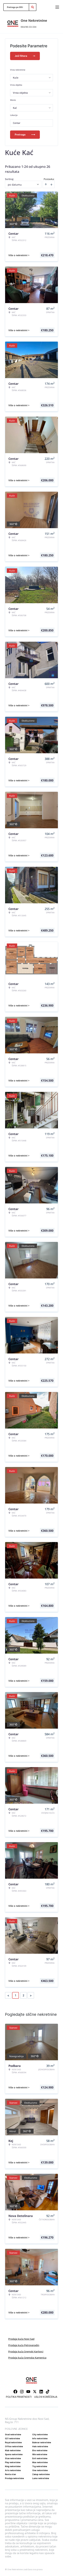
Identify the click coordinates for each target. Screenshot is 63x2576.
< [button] (8, 1995)
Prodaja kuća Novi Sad (21, 2338)
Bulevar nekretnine (41, 2442)
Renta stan (10, 2474)
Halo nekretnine (40, 2446)
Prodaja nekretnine (14, 2478)
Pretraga (25, 134)
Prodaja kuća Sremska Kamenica (27, 2357)
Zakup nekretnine (41, 2474)
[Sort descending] (51, 184)
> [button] (31, 1995)
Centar (16, 122)
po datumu (15, 184)
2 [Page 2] (23, 1995)
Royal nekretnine (13, 2442)
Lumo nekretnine (40, 2478)
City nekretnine (40, 2434)
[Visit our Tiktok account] (48, 2392)
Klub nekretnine (13, 2450)
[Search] (32, 7)
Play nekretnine (13, 2462)
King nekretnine (13, 2466)
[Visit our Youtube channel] (28, 2392)
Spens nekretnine (14, 2454)
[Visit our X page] (35, 2392)
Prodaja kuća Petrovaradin (23, 2345)
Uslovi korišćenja (45, 2396)
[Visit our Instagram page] (22, 2392)
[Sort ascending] (45, 184)
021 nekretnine (12, 2438)
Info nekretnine (40, 2438)
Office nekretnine (14, 2446)
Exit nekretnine (39, 2458)
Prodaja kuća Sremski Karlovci (25, 2351)
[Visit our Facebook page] (15, 2392)
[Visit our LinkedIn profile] (41, 2392)
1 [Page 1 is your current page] (15, 1995)
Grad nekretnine (13, 2434)
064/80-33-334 (28, 26)
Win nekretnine (39, 2454)
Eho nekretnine (39, 2450)
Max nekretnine (40, 2462)
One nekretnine (40, 2470)
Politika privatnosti (19, 2396)
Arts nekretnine (13, 2470)
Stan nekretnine (13, 2458)
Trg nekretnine (39, 2466)
